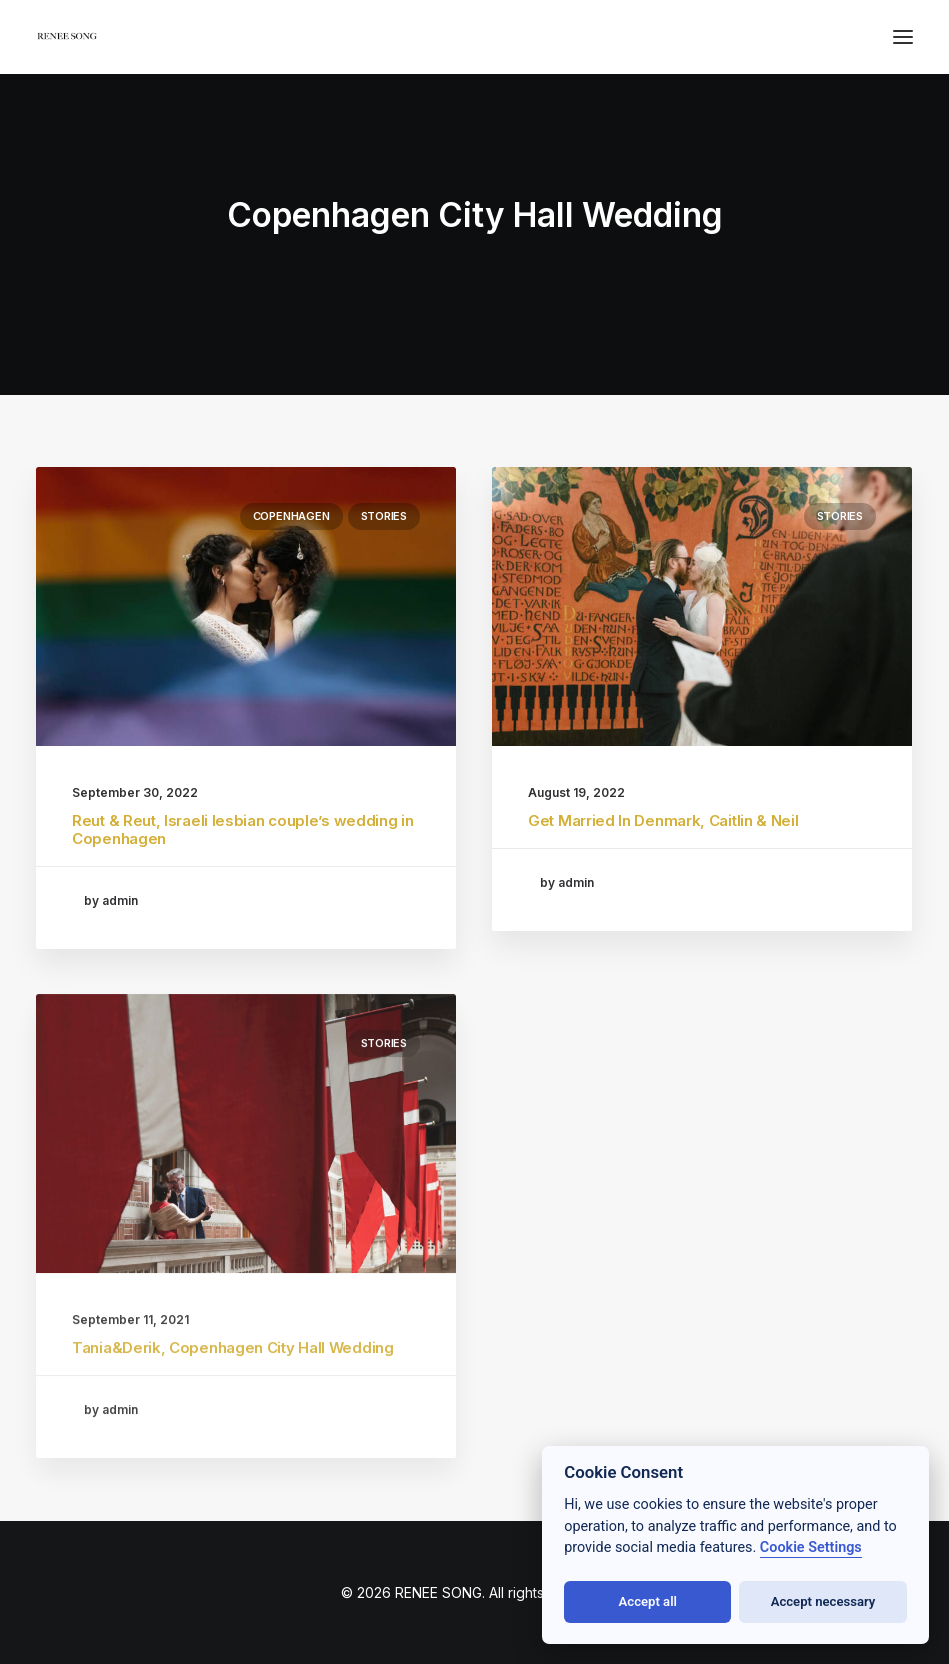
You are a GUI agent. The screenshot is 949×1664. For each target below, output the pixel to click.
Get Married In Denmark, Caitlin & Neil (663, 820)
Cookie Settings (811, 1547)
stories (384, 516)
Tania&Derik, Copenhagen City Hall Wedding (233, 1410)
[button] (903, 37)
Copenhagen (291, 516)
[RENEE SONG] (67, 39)
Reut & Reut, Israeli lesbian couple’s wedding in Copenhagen (243, 829)
